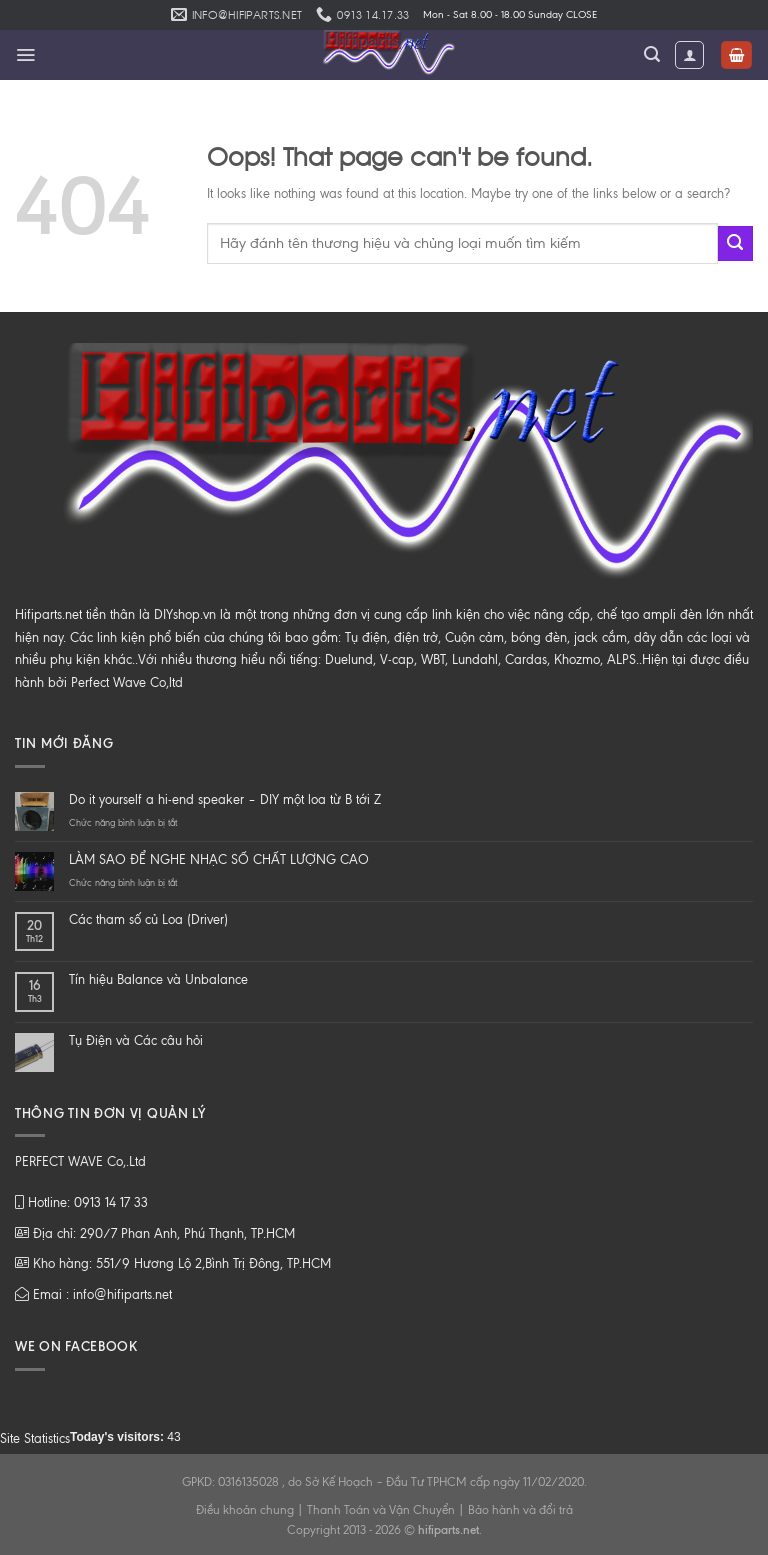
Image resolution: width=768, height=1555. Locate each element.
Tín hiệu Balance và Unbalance (158, 979)
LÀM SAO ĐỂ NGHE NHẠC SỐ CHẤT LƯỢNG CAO (219, 859)
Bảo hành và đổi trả (520, 1510)
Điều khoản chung (245, 1510)
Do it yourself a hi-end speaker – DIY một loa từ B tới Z (225, 799)
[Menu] (25, 55)
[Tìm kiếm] (652, 54)
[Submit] (735, 243)
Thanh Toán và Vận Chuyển (381, 1510)
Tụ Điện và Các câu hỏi (136, 1040)
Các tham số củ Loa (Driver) (148, 919)
